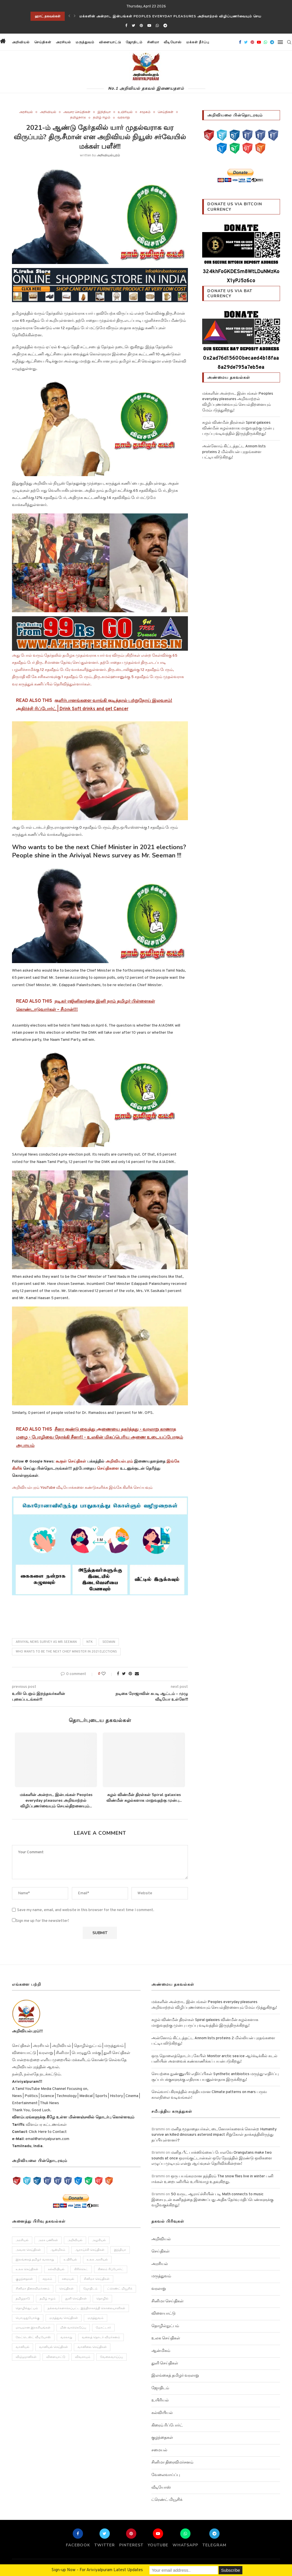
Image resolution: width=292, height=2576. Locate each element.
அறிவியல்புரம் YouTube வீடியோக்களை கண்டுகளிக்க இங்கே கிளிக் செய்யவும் (82, 1487)
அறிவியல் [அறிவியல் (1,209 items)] (75, 2240)
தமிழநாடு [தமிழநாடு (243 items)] (23, 2299)
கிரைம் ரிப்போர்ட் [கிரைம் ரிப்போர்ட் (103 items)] (110, 2269)
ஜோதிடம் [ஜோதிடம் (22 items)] (90, 2289)
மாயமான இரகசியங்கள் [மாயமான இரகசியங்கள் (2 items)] (33, 2328)
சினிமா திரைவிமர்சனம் (172, 2462)
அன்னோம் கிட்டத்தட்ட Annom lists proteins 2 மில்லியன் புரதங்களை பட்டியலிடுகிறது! (234, 452)
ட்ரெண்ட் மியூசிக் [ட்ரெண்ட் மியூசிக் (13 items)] (119, 2289)
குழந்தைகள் (162, 2437)
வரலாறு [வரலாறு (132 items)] (66, 2338)
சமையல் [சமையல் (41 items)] (68, 2279)
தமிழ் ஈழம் (101, 118)
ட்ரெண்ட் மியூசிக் (166, 2499)
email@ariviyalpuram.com (47, 2139)
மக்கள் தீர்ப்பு (197, 42)
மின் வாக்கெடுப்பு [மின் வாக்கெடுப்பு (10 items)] (73, 2328)
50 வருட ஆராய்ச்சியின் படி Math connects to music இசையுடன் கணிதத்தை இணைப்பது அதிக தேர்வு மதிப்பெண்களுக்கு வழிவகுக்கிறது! (212, 2200)
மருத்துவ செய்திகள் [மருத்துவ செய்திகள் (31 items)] (63, 2318)
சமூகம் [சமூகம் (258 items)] (47, 2279)
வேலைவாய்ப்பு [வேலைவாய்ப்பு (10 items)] (111, 2357)
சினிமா (153, 42)
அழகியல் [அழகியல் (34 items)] (99, 2240)
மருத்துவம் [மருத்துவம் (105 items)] (96, 2318)
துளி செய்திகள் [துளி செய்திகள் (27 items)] (76, 2299)
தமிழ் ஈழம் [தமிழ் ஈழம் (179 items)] (48, 2299)
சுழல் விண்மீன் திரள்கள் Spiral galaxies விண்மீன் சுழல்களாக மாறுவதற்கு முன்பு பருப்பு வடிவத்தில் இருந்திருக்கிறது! (238, 428)
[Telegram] (165, 26)
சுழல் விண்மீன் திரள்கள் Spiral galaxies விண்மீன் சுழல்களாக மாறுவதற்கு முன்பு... (144, 1797)
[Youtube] (149, 26)
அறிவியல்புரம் (108, 155)
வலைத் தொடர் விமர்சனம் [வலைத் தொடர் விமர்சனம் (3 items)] (101, 2338)
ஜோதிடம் (134, 42)
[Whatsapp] (157, 26)
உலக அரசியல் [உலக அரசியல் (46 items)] (97, 2260)
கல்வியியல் (162, 2413)
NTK (89, 1642)
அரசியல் (63, 42)
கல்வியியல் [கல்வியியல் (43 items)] (56, 2269)
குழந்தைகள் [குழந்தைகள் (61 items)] (24, 2279)
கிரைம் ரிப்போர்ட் (167, 2425)
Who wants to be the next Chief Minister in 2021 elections (66, 1652)
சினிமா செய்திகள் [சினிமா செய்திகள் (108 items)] (97, 2279)
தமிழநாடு (78, 118)
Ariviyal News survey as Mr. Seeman (46, 1642)
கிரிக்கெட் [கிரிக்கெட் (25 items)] (81, 2269)
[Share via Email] (137, 1674)
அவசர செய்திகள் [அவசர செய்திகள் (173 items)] (28, 2250)
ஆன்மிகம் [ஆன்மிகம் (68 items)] (57, 2250)
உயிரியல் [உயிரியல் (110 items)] (70, 2260)
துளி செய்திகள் (164, 2363)
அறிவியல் (21, 42)
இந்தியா (104, 112)
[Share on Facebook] (118, 1674)
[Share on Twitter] (124, 1674)
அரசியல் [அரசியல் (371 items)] (22, 2240)
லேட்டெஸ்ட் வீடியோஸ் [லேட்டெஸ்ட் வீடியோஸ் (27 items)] (33, 2338)
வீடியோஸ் (173, 42)
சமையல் (159, 2450)
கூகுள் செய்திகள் (71, 1461)
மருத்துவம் (85, 42)
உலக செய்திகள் (165, 2338)
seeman (108, 1642)
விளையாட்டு (110, 42)
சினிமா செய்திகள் (167, 2301)
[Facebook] (126, 26)
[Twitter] (133, 26)
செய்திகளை (108, 1468)
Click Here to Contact (47, 2131)
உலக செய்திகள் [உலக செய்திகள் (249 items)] (27, 2269)
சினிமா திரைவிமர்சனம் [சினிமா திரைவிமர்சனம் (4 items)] (33, 2289)
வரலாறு (123, 118)
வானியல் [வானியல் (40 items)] (22, 2347)
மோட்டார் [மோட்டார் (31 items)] (103, 2328)
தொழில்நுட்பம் (165, 2326)
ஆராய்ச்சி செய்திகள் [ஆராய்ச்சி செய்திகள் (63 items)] (89, 2250)
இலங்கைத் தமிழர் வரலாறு (175, 2375)
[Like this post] (107, 1674)
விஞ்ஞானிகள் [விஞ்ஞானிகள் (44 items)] (26, 2357)
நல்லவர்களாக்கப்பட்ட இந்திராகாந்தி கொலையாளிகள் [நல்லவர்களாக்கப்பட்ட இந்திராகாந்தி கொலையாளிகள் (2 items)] (86, 2308)
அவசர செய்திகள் (76, 112)
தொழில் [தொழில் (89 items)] (102, 2299)
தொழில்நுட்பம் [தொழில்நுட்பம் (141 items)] (27, 2308)
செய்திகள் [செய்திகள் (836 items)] (66, 2289)
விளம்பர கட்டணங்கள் (46, 2124)
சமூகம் (145, 112)
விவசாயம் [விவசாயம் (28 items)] (82, 2357)
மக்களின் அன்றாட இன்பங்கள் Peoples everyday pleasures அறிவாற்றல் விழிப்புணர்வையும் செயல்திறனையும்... (56, 1800)
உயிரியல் (125, 112)
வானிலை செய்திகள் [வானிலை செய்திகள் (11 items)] (92, 2347)
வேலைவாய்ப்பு (165, 2475)
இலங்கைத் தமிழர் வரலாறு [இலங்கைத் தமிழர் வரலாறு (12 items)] (35, 2260)
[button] (217, 42)
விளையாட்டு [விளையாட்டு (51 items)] (55, 2357)
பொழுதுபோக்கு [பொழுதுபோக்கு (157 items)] (28, 2318)
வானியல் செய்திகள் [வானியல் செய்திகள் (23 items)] (53, 2347)
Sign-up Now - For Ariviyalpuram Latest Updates (97, 2570)
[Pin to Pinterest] (130, 1674)
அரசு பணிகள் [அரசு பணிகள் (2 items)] (48, 2240)
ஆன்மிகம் (160, 2350)
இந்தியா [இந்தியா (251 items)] (120, 2250)
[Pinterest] (141, 26)
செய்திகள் (42, 42)
